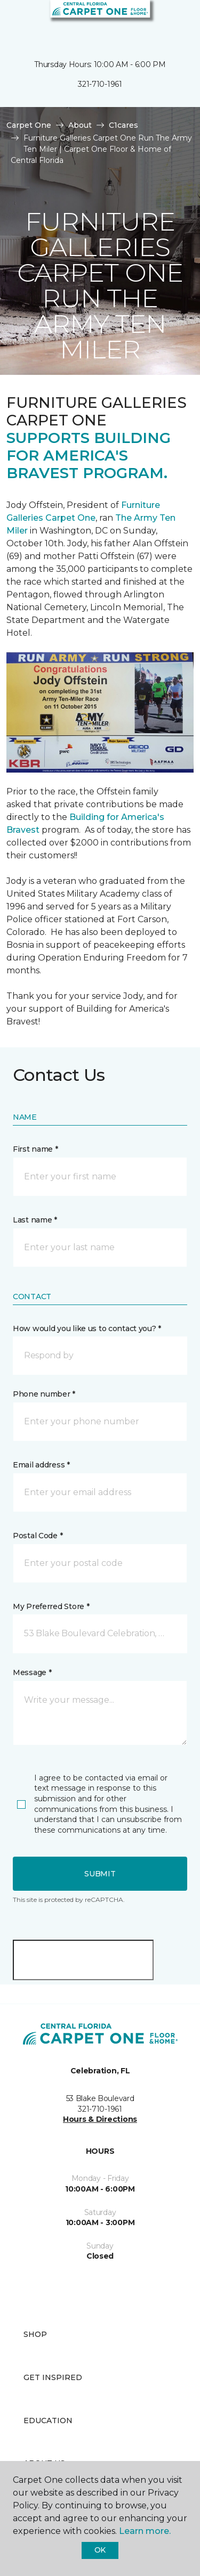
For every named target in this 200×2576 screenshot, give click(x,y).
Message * (32, 1672)
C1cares (123, 125)
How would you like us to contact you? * (87, 1328)
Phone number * (44, 1394)
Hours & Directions (100, 2119)
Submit (99, 1873)
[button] (159, 21)
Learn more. (145, 2531)
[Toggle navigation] (15, 21)
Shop (35, 2334)
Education (48, 2420)
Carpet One (28, 125)
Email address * (41, 1465)
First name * (35, 1149)
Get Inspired (52, 2377)
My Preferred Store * (51, 1606)
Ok (100, 2550)
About (80, 125)
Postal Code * (37, 1535)
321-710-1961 (100, 84)
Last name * (35, 1220)
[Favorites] (172, 21)
